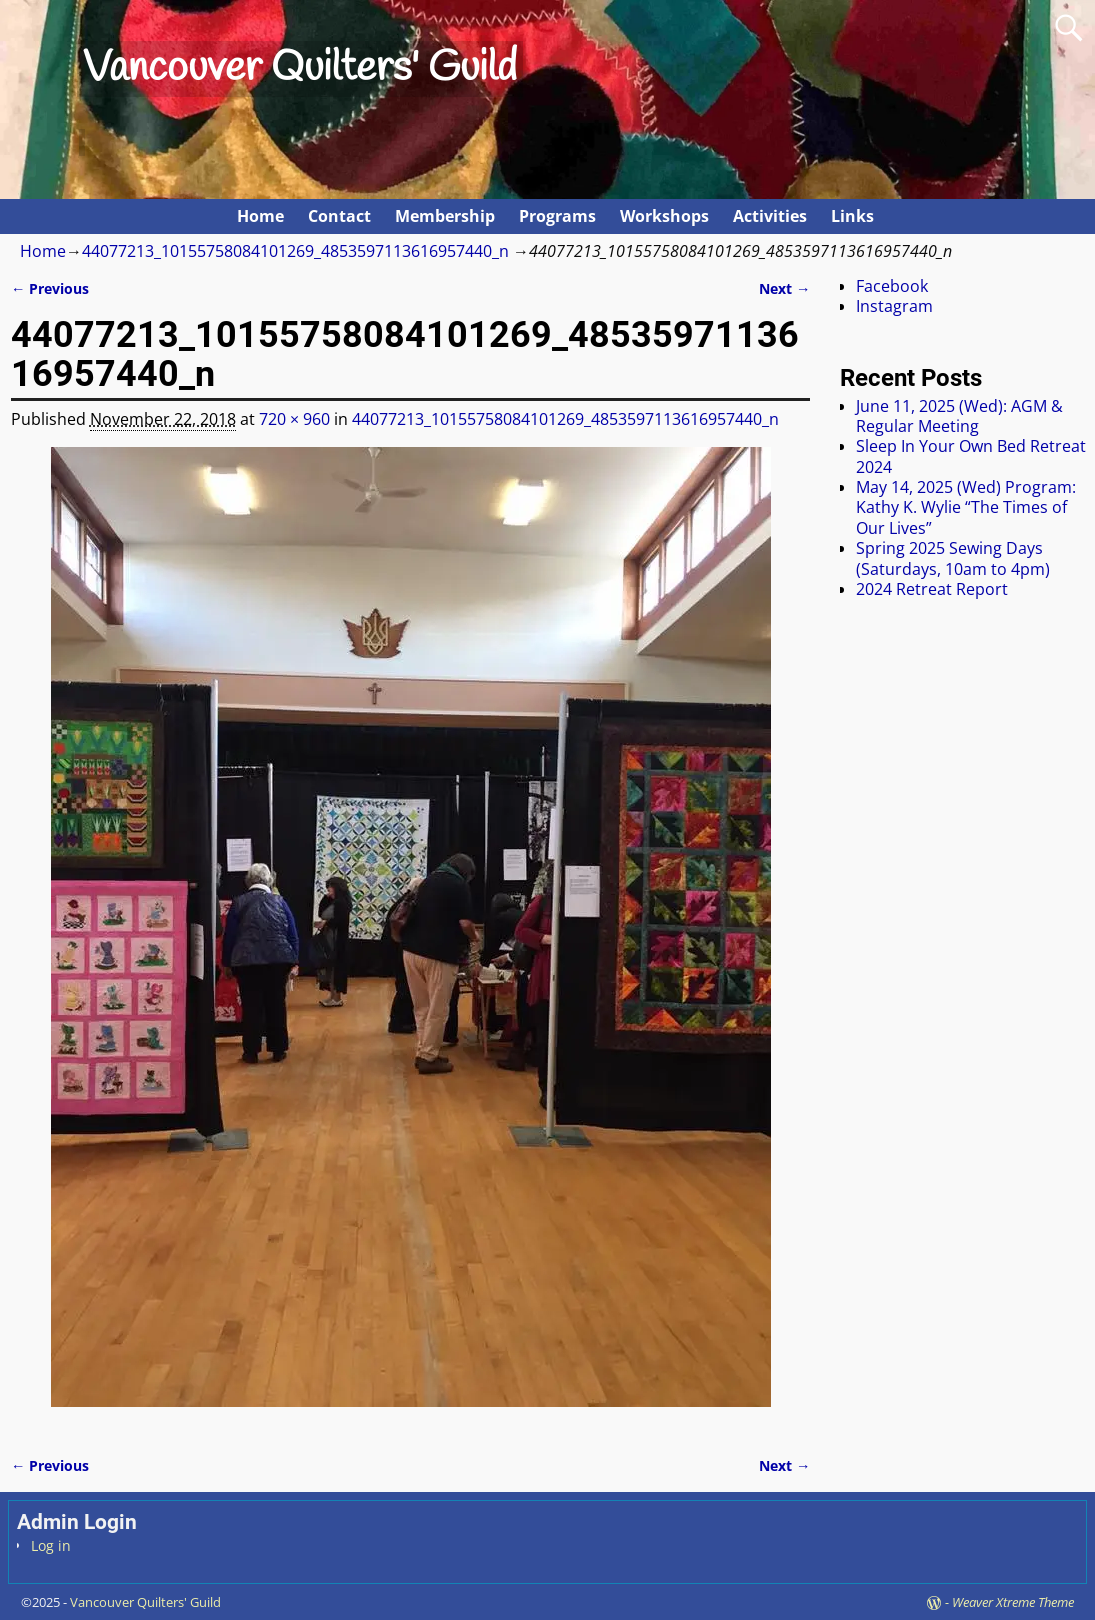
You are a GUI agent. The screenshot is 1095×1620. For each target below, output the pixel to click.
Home (260, 216)
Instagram (894, 306)
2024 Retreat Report (932, 589)
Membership (445, 216)
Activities (770, 216)
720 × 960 (294, 419)
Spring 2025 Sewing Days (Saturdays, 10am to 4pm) (953, 558)
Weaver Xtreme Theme (1013, 1602)
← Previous (50, 288)
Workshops (664, 216)
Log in (51, 1545)
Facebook (892, 286)
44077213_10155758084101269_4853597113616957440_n (295, 251)
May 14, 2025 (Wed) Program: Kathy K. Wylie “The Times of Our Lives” (966, 507)
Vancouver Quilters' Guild (300, 69)
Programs (557, 216)
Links (852, 216)
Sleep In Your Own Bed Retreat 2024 (971, 456)
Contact (339, 216)
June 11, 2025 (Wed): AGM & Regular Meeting (959, 416)
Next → (784, 288)
